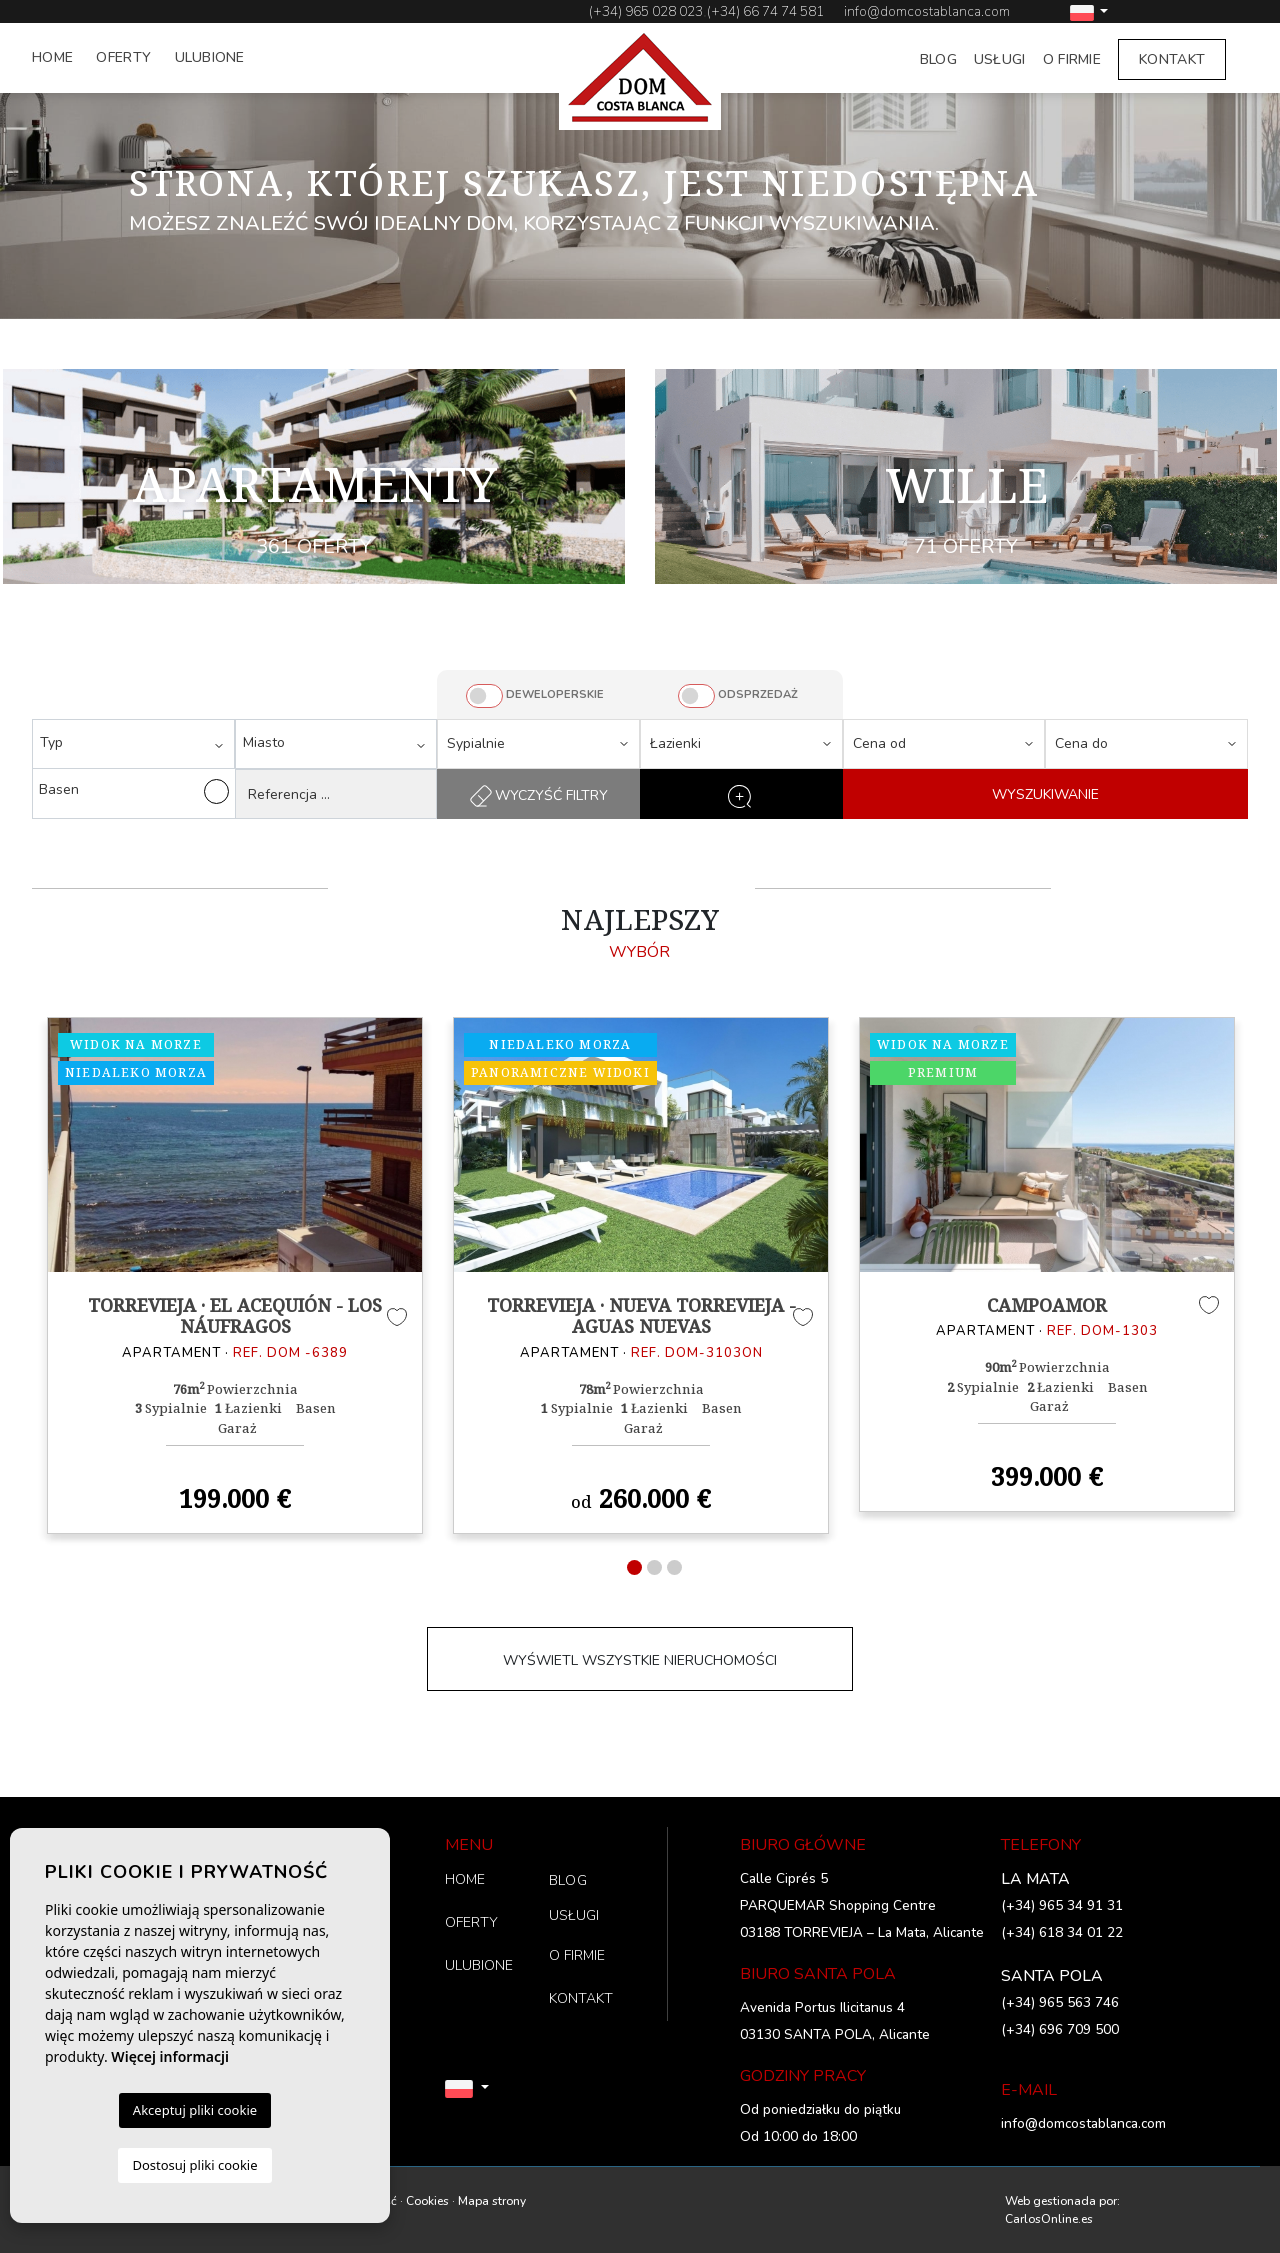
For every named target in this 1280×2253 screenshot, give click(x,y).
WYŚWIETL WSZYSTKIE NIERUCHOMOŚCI (640, 1660)
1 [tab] (634, 1567)
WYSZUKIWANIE (1045, 794)
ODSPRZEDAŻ (758, 694)
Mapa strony (492, 2201)
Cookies (427, 2201)
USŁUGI (1000, 59)
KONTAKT (1172, 59)
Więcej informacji (170, 2056)
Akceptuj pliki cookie (195, 2110)
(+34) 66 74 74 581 (765, 11)
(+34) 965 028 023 (646, 11)
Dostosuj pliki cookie (194, 2165)
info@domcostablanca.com (927, 11)
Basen (134, 791)
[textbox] (138, 742)
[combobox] (133, 744)
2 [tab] (654, 1567)
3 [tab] (674, 1567)
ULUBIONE (210, 57)
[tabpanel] (235, 1275)
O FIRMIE (1072, 59)
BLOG (938, 59)
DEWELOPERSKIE (555, 694)
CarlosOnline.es (1049, 2219)
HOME (52, 57)
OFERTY (123, 57)
